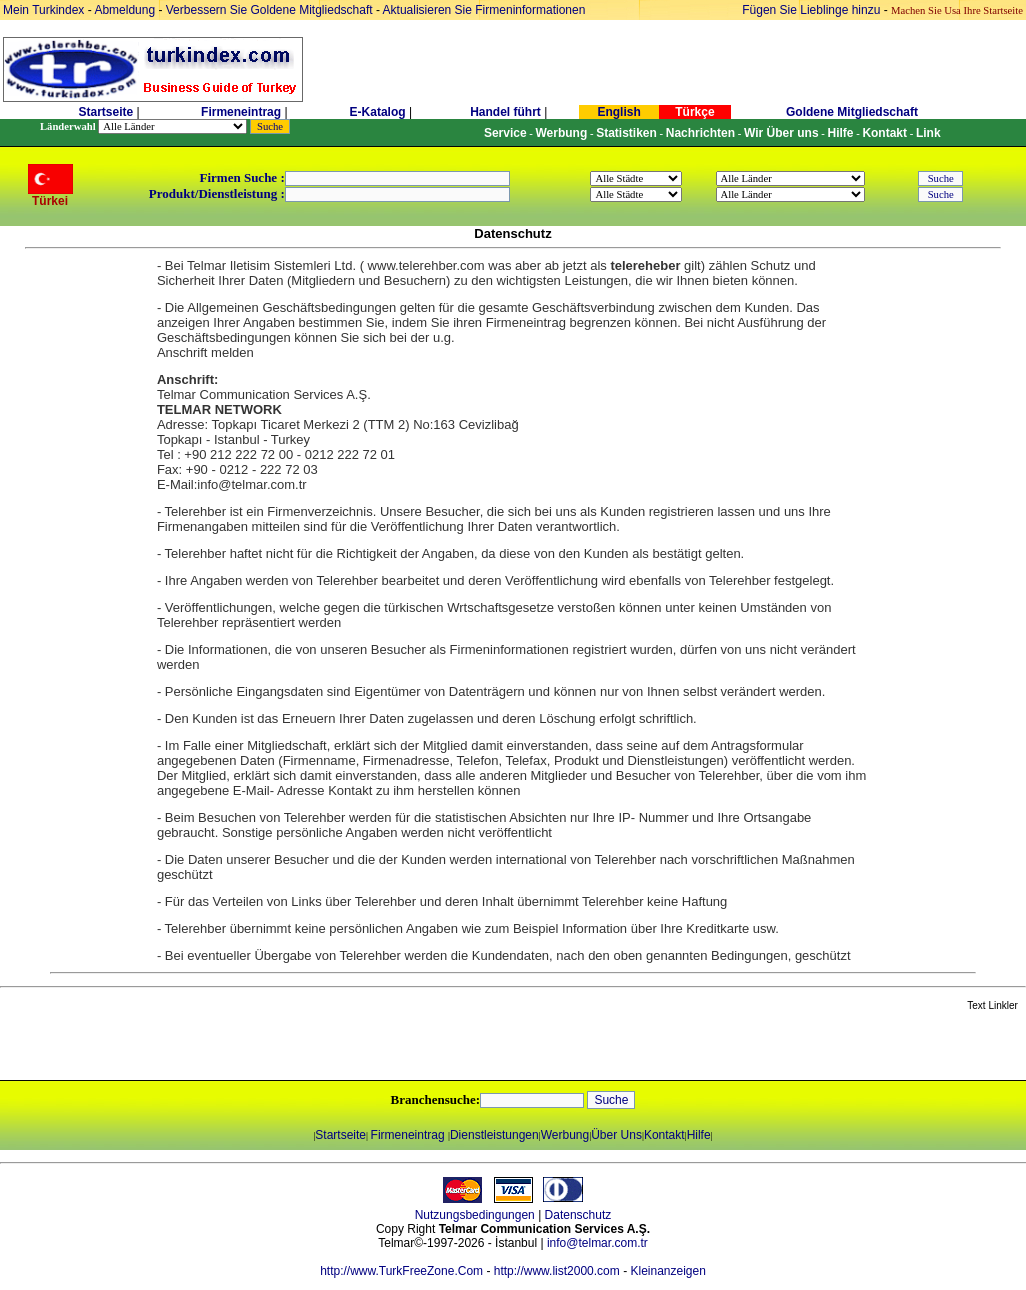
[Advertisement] (237, 1047)
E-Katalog (378, 112)
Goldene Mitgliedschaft (852, 112)
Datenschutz (578, 1215)
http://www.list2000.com (557, 1271)
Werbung (565, 1135)
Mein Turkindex (43, 10)
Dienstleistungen (494, 1135)
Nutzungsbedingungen (475, 1215)
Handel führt (505, 112)
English (618, 112)
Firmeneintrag (242, 112)
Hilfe (699, 1135)
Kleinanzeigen (667, 1271)
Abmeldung (124, 10)
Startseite (105, 112)
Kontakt (664, 1135)
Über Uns (616, 1135)
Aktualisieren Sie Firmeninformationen (484, 10)
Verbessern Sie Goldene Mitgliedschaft (271, 10)
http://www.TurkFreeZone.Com (401, 1271)
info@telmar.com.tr (597, 1243)
